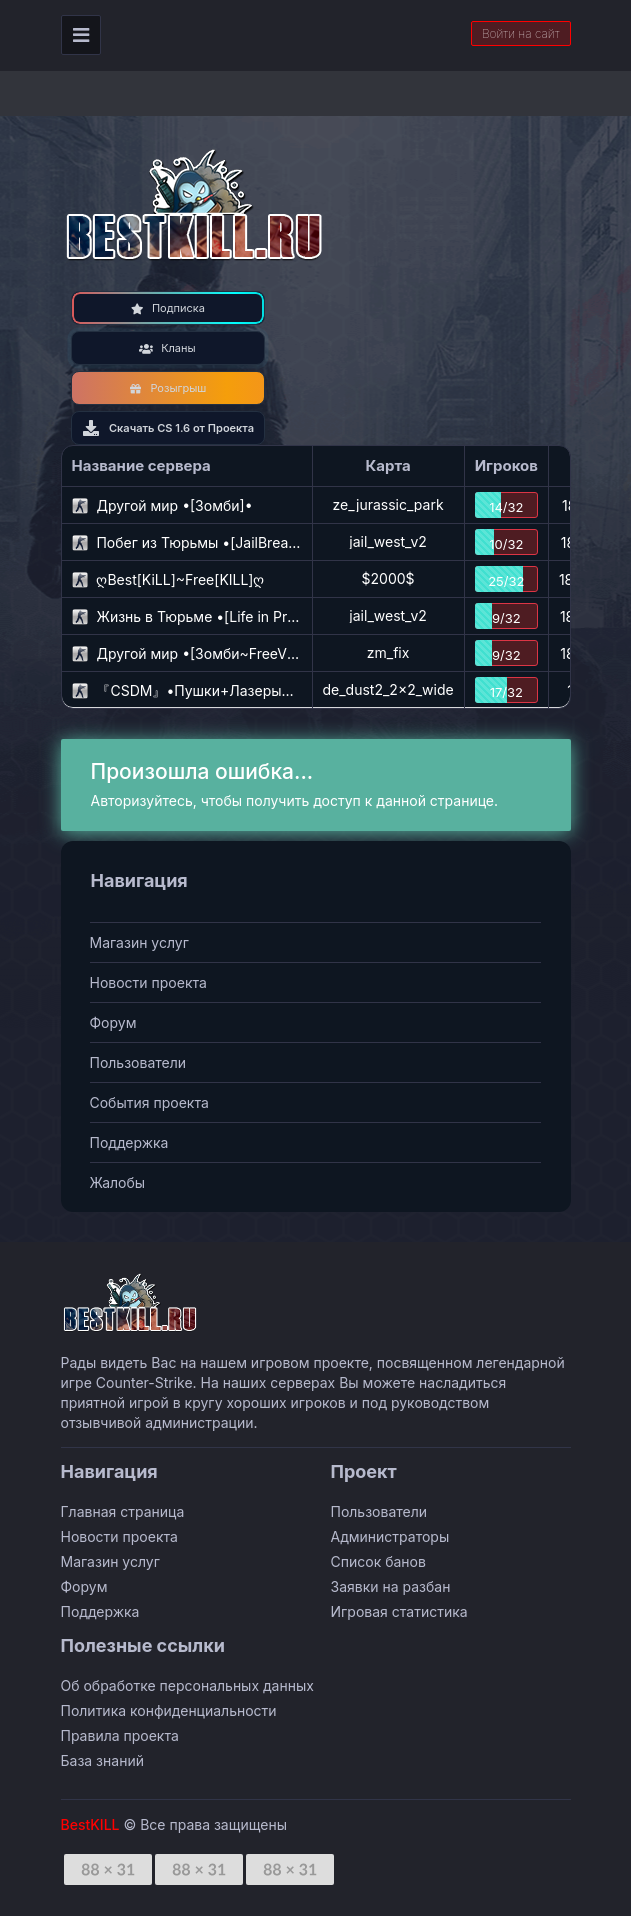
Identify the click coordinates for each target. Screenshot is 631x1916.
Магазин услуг (139, 942)
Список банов (378, 1561)
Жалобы (118, 1182)
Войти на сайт (521, 33)
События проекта (149, 1102)
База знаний (102, 1760)
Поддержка (129, 1142)
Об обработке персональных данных (187, 1685)
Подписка (167, 308)
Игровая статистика (399, 1611)
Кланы (167, 348)
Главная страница (123, 1511)
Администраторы (390, 1536)
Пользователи (138, 1062)
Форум (113, 1022)
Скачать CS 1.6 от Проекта (167, 428)
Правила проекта (120, 1735)
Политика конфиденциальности (169, 1710)
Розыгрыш (168, 388)
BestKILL (90, 1824)
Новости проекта (148, 982)
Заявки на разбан (391, 1586)
